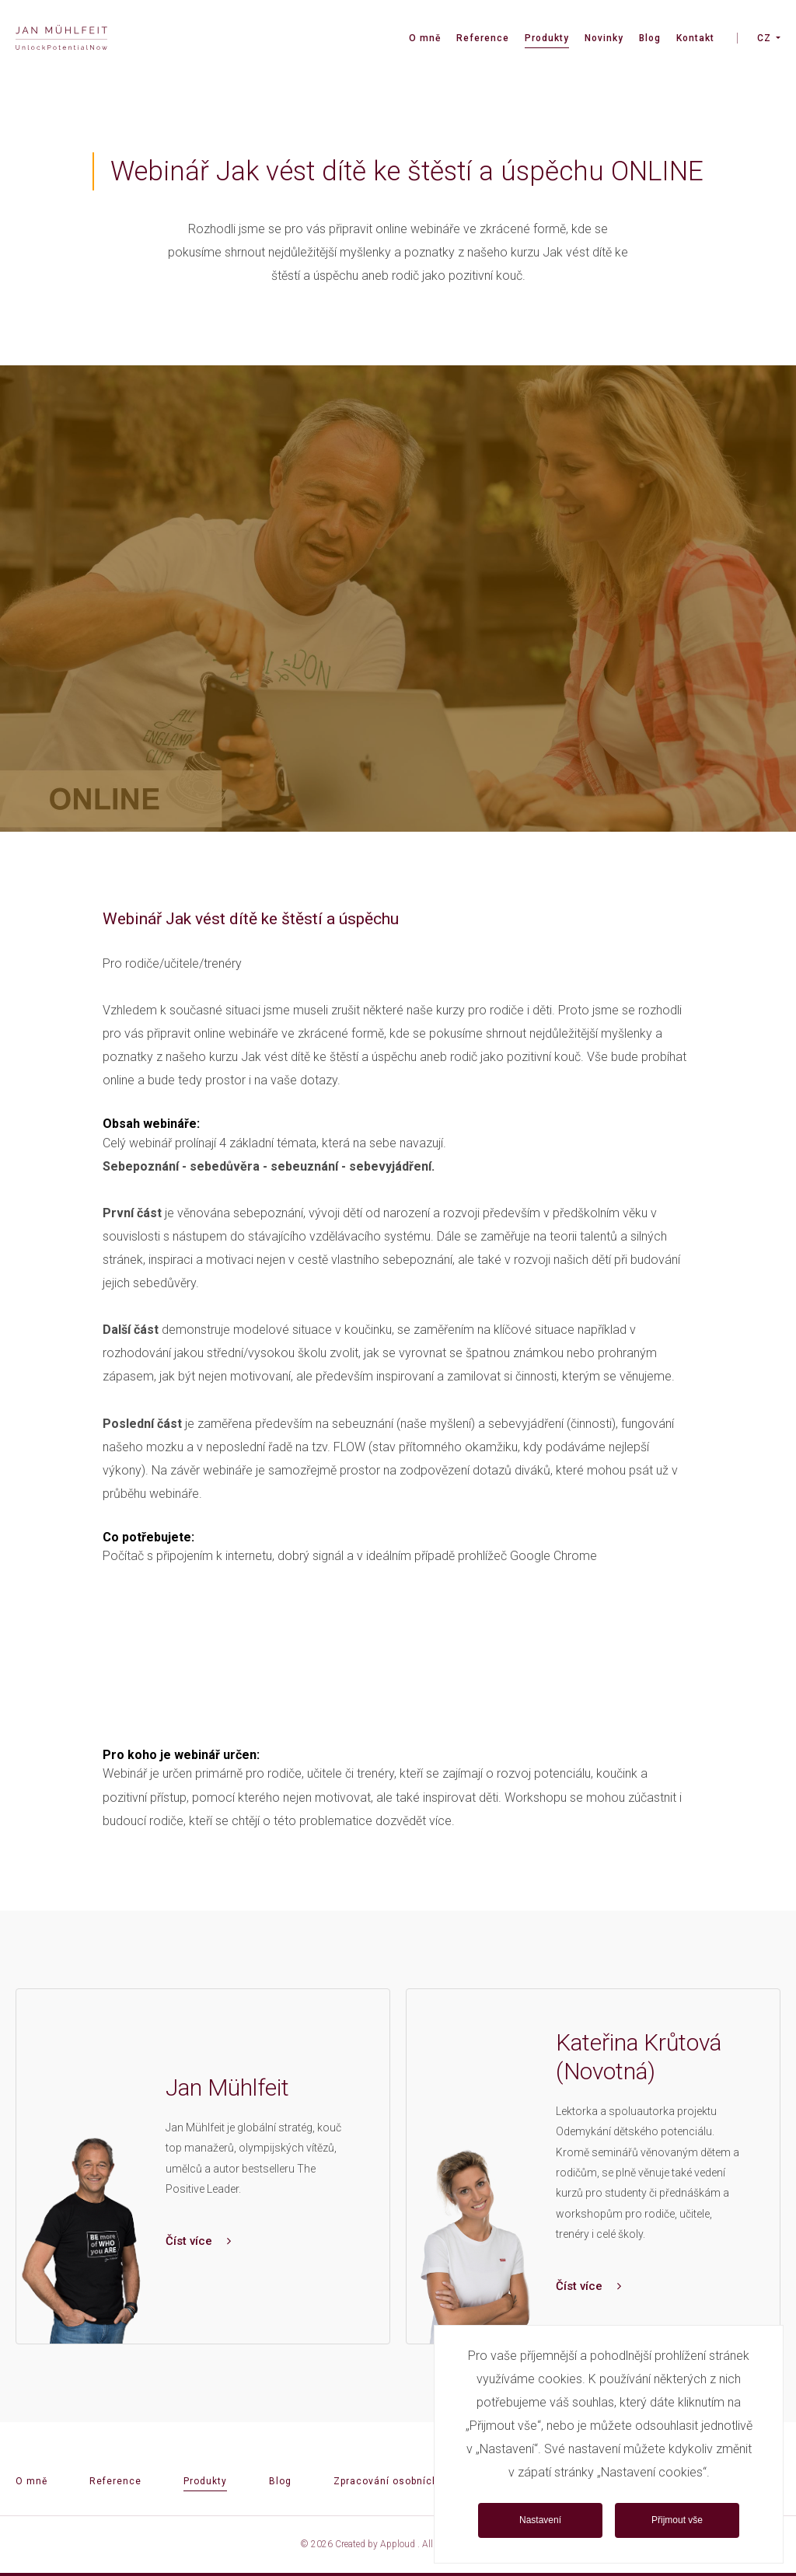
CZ (764, 38)
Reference (482, 38)
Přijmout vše (677, 2520)
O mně (425, 38)
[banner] (61, 39)
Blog (650, 38)
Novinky (604, 38)
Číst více (198, 2241)
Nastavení (540, 2520)
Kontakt (695, 38)
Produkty (547, 38)
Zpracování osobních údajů (401, 2481)
